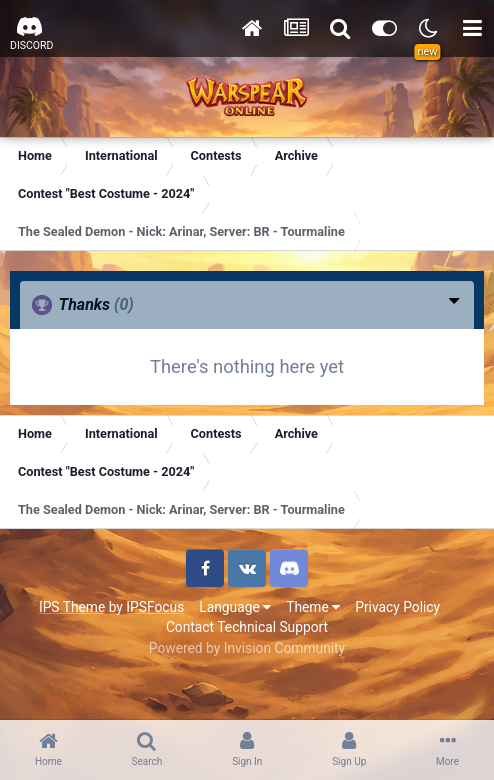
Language (235, 607)
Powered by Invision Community (247, 648)
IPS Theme (72, 607)
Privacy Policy (397, 607)
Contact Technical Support (247, 627)
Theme (313, 607)
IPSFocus (155, 607)
